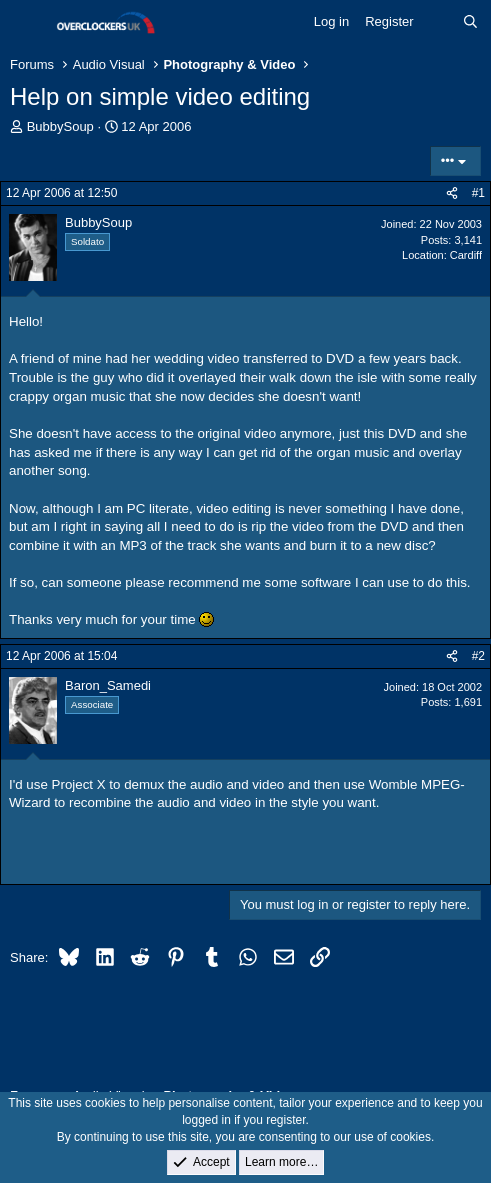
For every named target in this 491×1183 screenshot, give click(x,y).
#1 (478, 193)
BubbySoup (60, 126)
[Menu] (27, 23)
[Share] (452, 193)
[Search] (470, 22)
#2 (478, 656)
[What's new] (438, 22)
